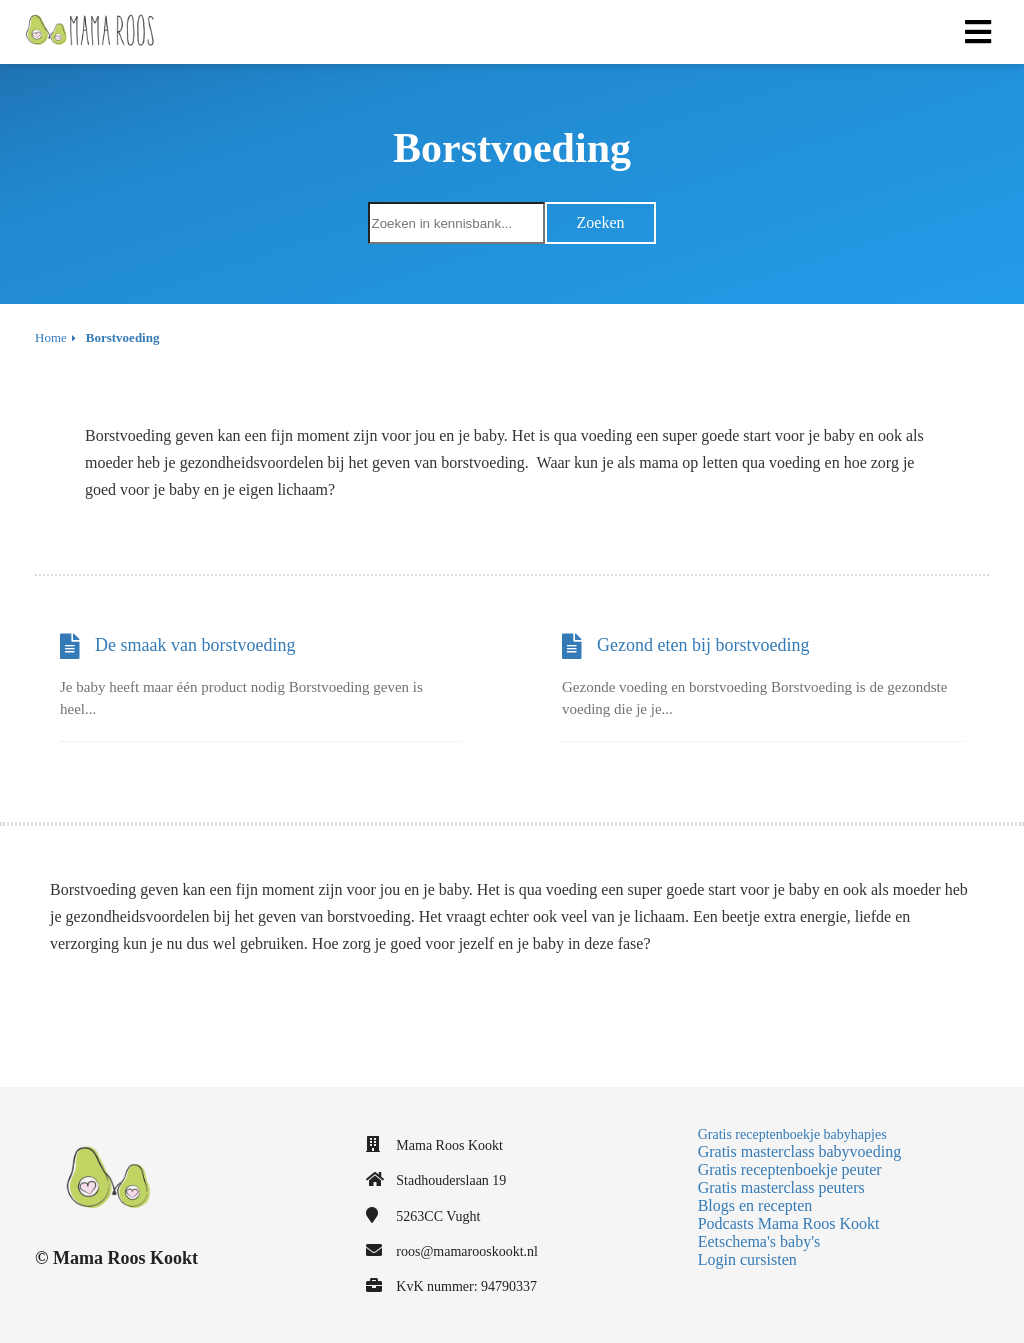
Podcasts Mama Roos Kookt (789, 1223)
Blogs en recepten (755, 1205)
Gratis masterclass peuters (781, 1187)
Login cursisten (747, 1259)
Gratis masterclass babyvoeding (800, 1151)
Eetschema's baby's (759, 1241)
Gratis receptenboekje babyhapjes (792, 1134)
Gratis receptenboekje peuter (790, 1169)
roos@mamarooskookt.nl (467, 1251)
